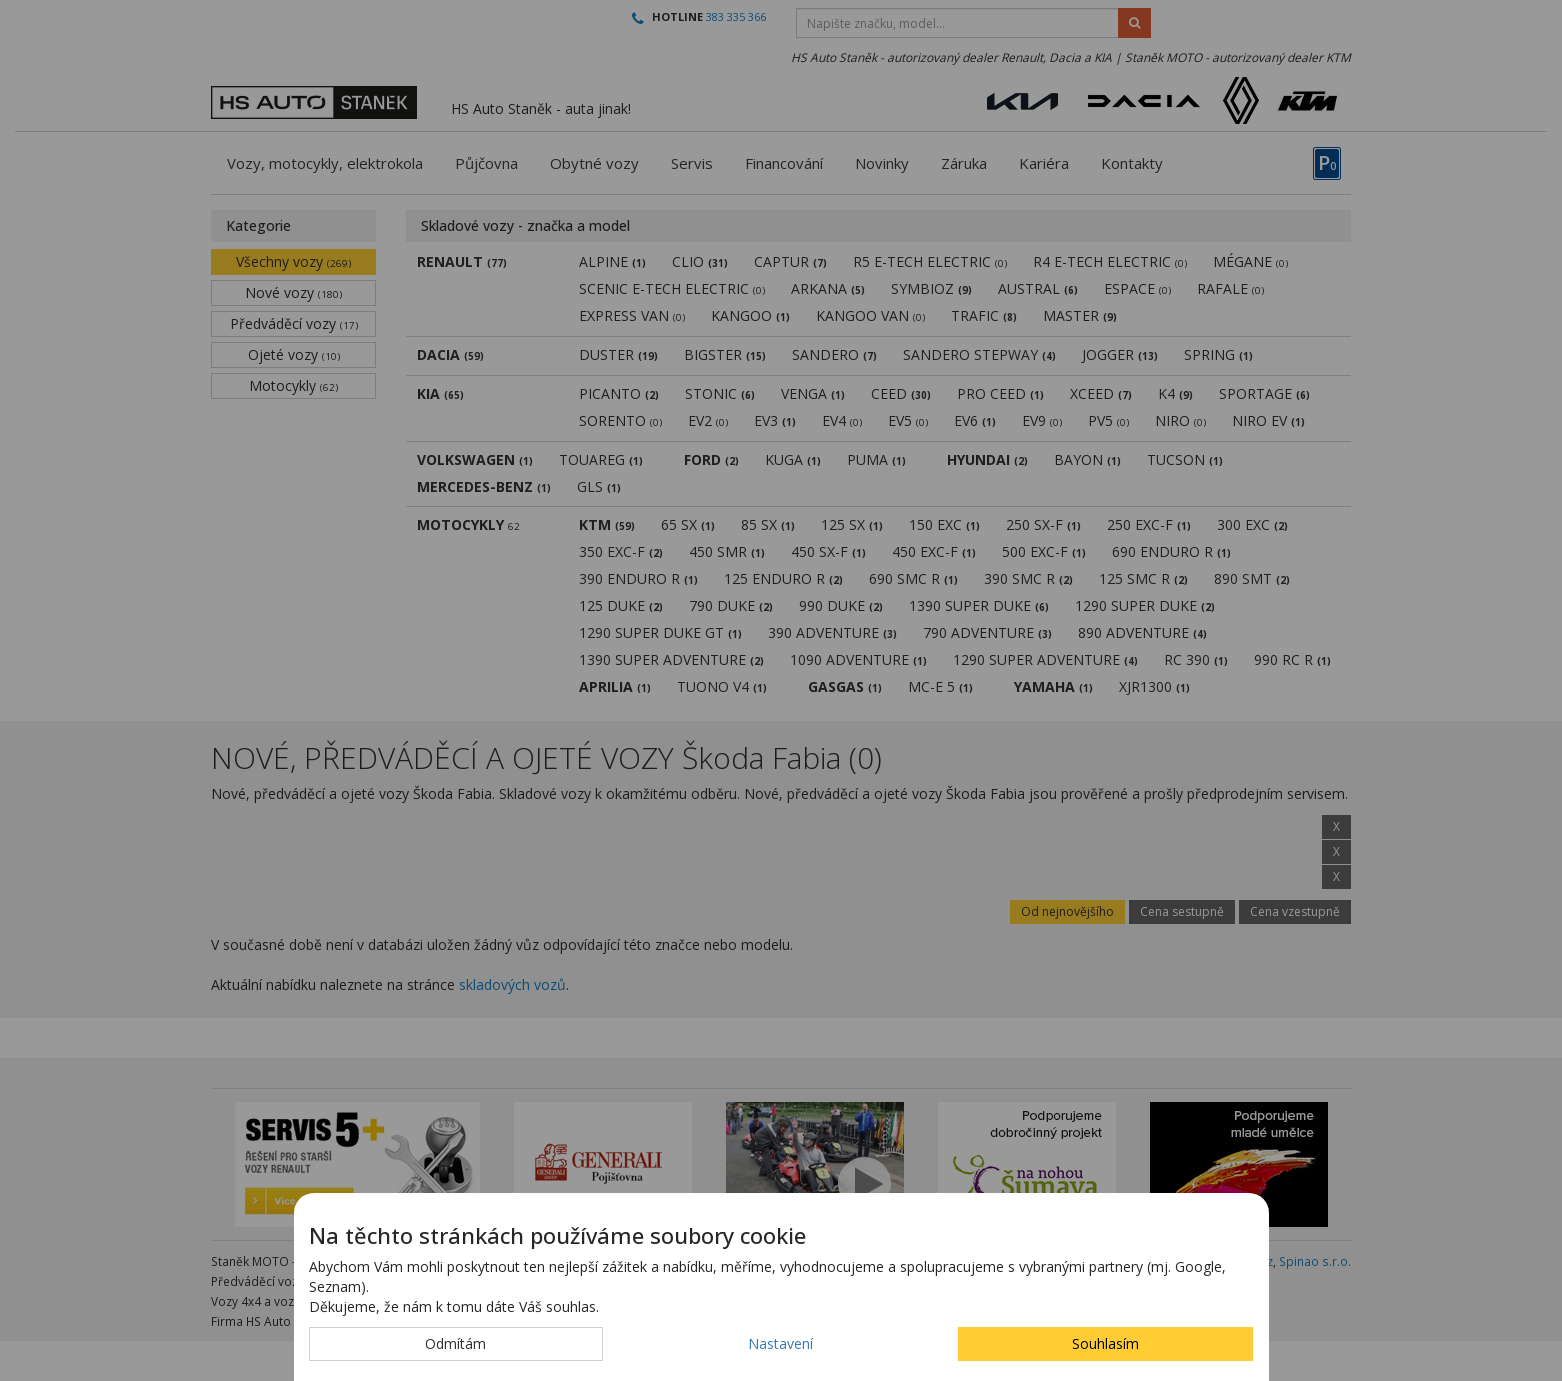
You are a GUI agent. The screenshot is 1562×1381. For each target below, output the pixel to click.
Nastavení (780, 1343)
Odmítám (455, 1343)
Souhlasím (1105, 1343)
